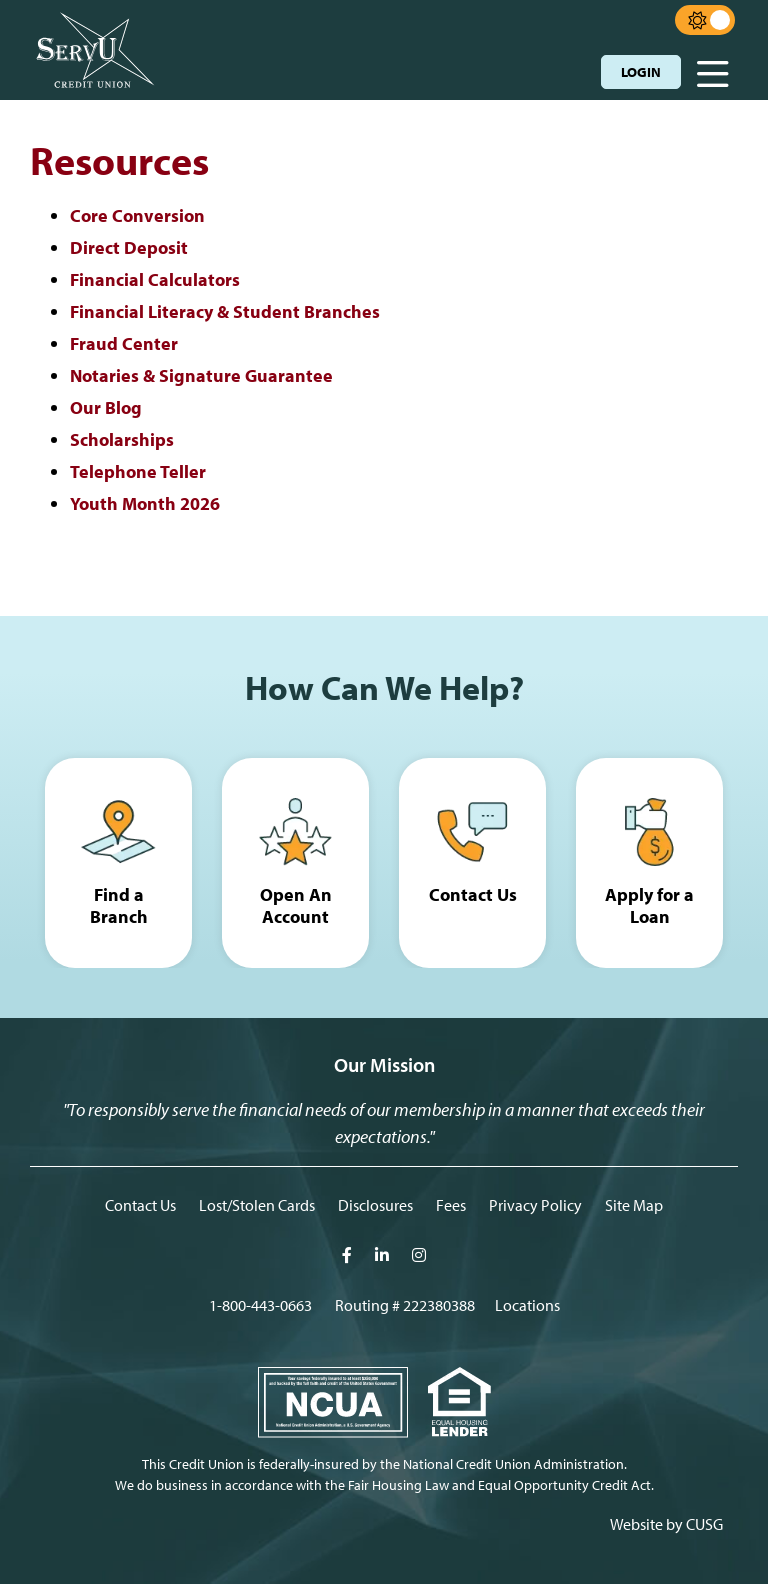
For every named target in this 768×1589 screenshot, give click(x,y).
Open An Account (296, 907)
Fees (451, 1210)
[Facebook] (348, 1260)
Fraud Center (124, 341)
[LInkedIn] (383, 1260)
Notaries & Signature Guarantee (201, 373)
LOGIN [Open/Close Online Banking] (641, 72)
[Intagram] (419, 1260)
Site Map (634, 1210)
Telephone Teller (138, 467)
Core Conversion (137, 215)
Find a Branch (119, 896)
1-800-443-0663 (260, 1310)
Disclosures (375, 1210)
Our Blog (106, 404)
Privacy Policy (535, 1210)
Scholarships (122, 436)
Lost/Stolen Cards (257, 1210)
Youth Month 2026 (145, 499)
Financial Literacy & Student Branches (225, 310)
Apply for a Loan (649, 907)
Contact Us (473, 896)
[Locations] (527, 1310)
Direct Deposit (129, 247)
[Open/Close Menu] (713, 68)
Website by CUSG (666, 1529)
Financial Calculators (155, 278)
